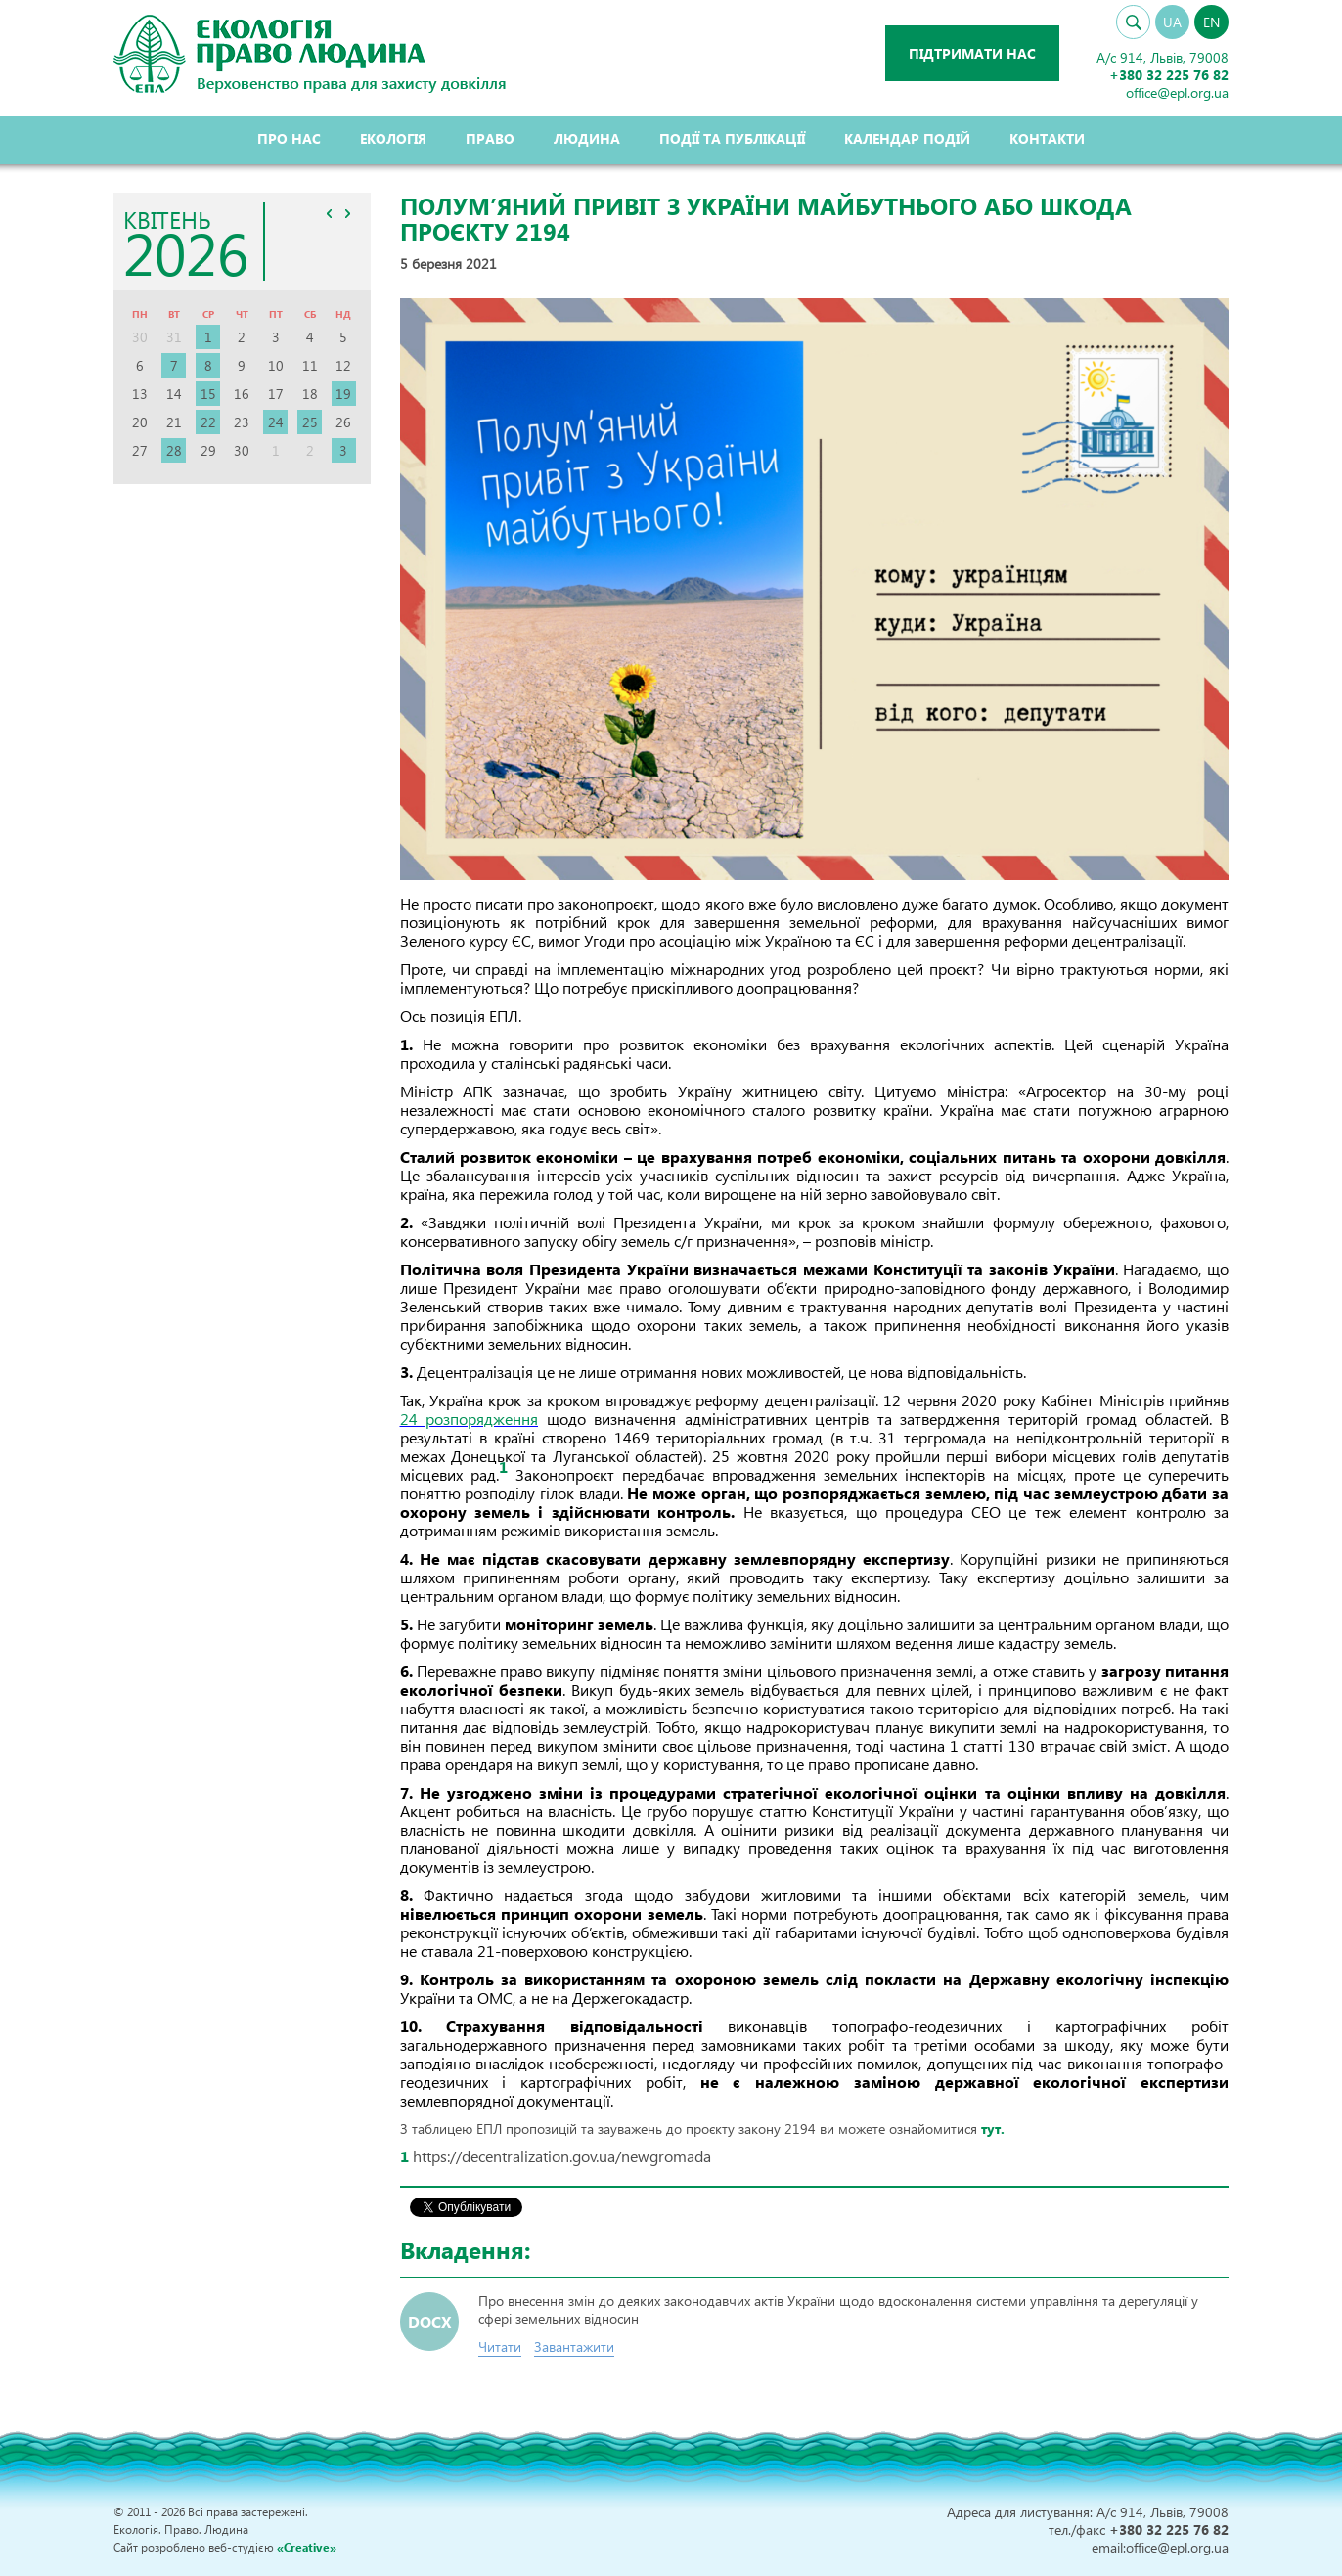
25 (310, 422)
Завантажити (574, 2346)
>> (348, 213)
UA (1172, 22)
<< (329, 213)
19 (343, 393)
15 (208, 393)
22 (208, 422)
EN (1211, 22)
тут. (993, 2128)
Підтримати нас (971, 53)
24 (276, 422)
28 (174, 450)
